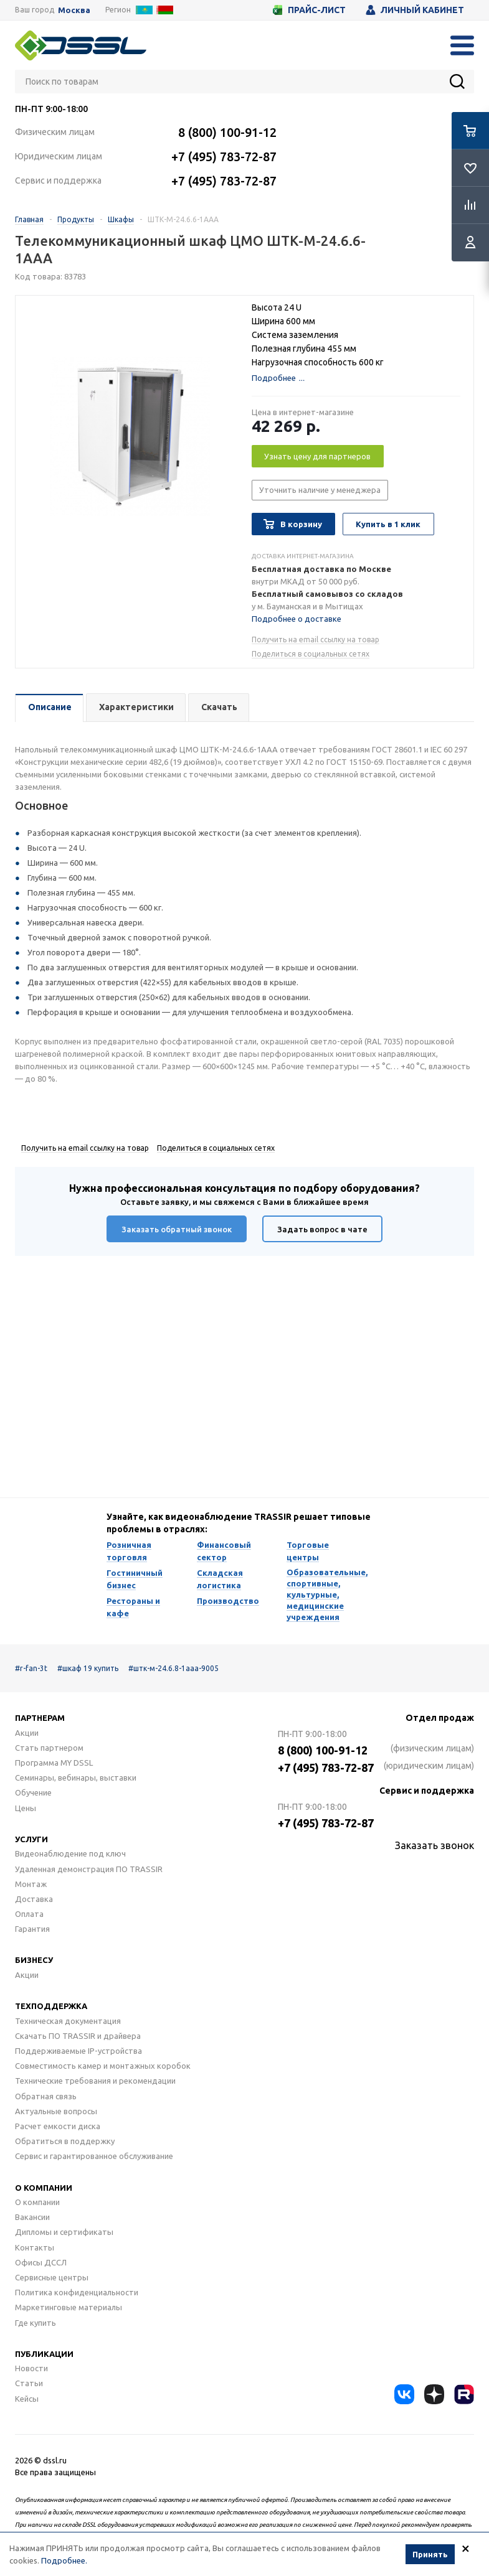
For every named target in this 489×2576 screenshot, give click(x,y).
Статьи (29, 2383)
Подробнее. (64, 2560)
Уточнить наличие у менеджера (320, 489)
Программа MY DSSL (54, 1762)
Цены (25, 1808)
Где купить (35, 2322)
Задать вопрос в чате (322, 1229)
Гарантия (32, 1928)
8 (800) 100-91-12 (227, 132)
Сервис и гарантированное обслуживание (94, 2156)
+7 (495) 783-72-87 (224, 156)
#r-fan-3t (31, 1668)
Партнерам (40, 1717)
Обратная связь (46, 2096)
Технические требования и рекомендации (95, 2080)
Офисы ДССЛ (41, 2262)
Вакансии (32, 2217)
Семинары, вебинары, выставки (75, 1777)
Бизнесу (34, 1959)
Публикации (44, 2353)
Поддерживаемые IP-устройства (78, 2050)
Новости (31, 2368)
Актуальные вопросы (56, 2111)
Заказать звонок (434, 1845)
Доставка (34, 1899)
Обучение (33, 1792)
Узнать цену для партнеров (317, 456)
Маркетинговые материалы (68, 2307)
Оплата (29, 1913)
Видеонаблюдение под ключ (70, 1853)
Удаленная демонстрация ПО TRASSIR (89, 1869)
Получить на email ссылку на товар (315, 639)
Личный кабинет (415, 10)
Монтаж (31, 1884)
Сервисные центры (51, 2277)
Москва (74, 10)
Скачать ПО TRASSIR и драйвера (78, 2035)
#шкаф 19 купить (87, 1668)
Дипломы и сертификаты (64, 2231)
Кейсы (27, 2398)
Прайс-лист (309, 10)
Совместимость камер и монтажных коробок (103, 2065)
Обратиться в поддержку (65, 2141)
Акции (27, 1732)
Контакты (34, 2247)
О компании (43, 2187)
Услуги (31, 1839)
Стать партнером (49, 1747)
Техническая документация (68, 2020)
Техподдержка (51, 2006)
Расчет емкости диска (57, 2126)
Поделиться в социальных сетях (310, 654)
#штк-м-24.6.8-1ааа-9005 (173, 1668)
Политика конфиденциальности (76, 2292)
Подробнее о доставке (296, 618)
